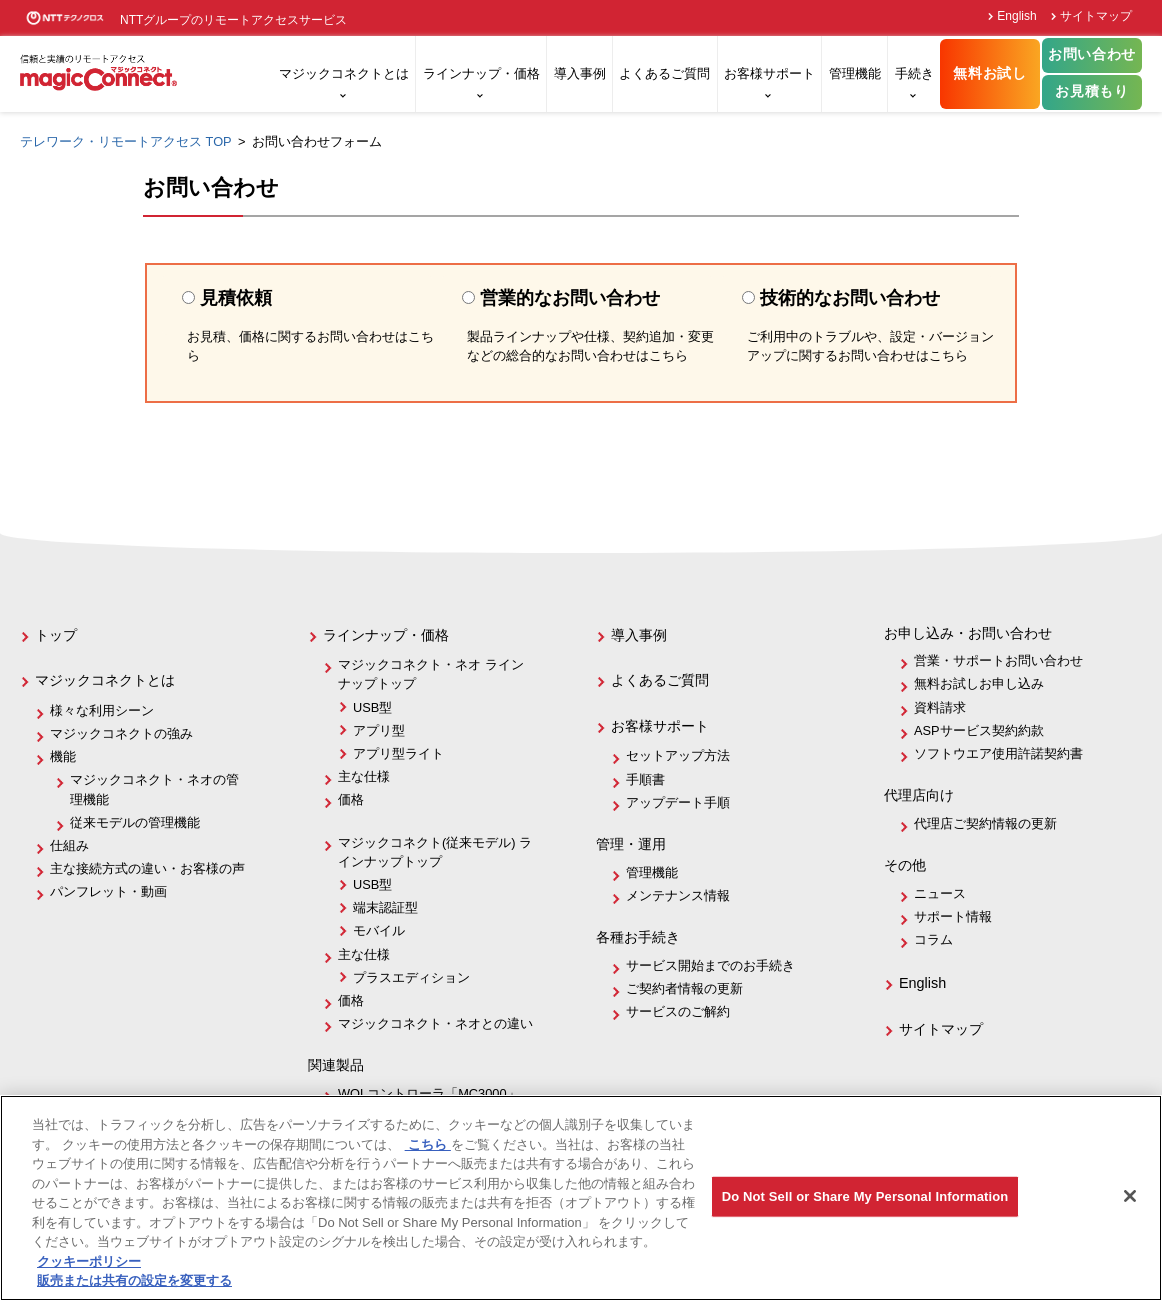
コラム (933, 939)
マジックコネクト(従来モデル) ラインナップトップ (435, 852)
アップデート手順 (678, 802)
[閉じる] (1130, 1196)
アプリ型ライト (398, 753)
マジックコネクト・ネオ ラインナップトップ (431, 674)
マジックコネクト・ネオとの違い (435, 1023)
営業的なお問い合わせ (561, 298)
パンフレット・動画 (108, 891)
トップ (56, 635)
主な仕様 (364, 776)
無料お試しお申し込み (979, 683)
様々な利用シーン (102, 710)
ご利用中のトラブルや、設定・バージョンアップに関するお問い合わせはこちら (870, 346)
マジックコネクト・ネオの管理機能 (154, 789)
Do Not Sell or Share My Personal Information (865, 1196)
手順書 (645, 779)
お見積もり (1091, 91)
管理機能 (855, 73)
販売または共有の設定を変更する (134, 1280)
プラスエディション (411, 977)
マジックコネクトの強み (121, 733)
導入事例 (580, 73)
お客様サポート (769, 73)
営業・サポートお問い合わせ (998, 660)
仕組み (69, 845)
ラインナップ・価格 (481, 73)
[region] (581, 1198)
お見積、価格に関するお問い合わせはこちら (310, 346)
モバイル (379, 930)
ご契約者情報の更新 (684, 988)
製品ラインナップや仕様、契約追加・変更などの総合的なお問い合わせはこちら (590, 346)
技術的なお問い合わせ (841, 298)
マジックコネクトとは (344, 73)
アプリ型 (379, 730)
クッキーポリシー (89, 1261)
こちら (428, 1144)
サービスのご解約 (678, 1011)
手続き (914, 73)
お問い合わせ (1092, 54)
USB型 (372, 707)
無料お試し (989, 73)
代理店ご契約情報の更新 (985, 823)
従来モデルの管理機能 (135, 822)
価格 (351, 799)
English (1016, 16)
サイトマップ (1096, 16)
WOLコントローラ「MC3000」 (429, 1093)
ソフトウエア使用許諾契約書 (998, 753)
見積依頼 (245, 298)
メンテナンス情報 (678, 895)
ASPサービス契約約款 (979, 730)
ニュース (940, 893)
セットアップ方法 (678, 755)
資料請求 (940, 707)
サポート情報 (953, 916)
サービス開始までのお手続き (710, 965)
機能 (63, 756)
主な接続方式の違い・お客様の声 (147, 868)
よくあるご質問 (664, 73)
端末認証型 (385, 907)
